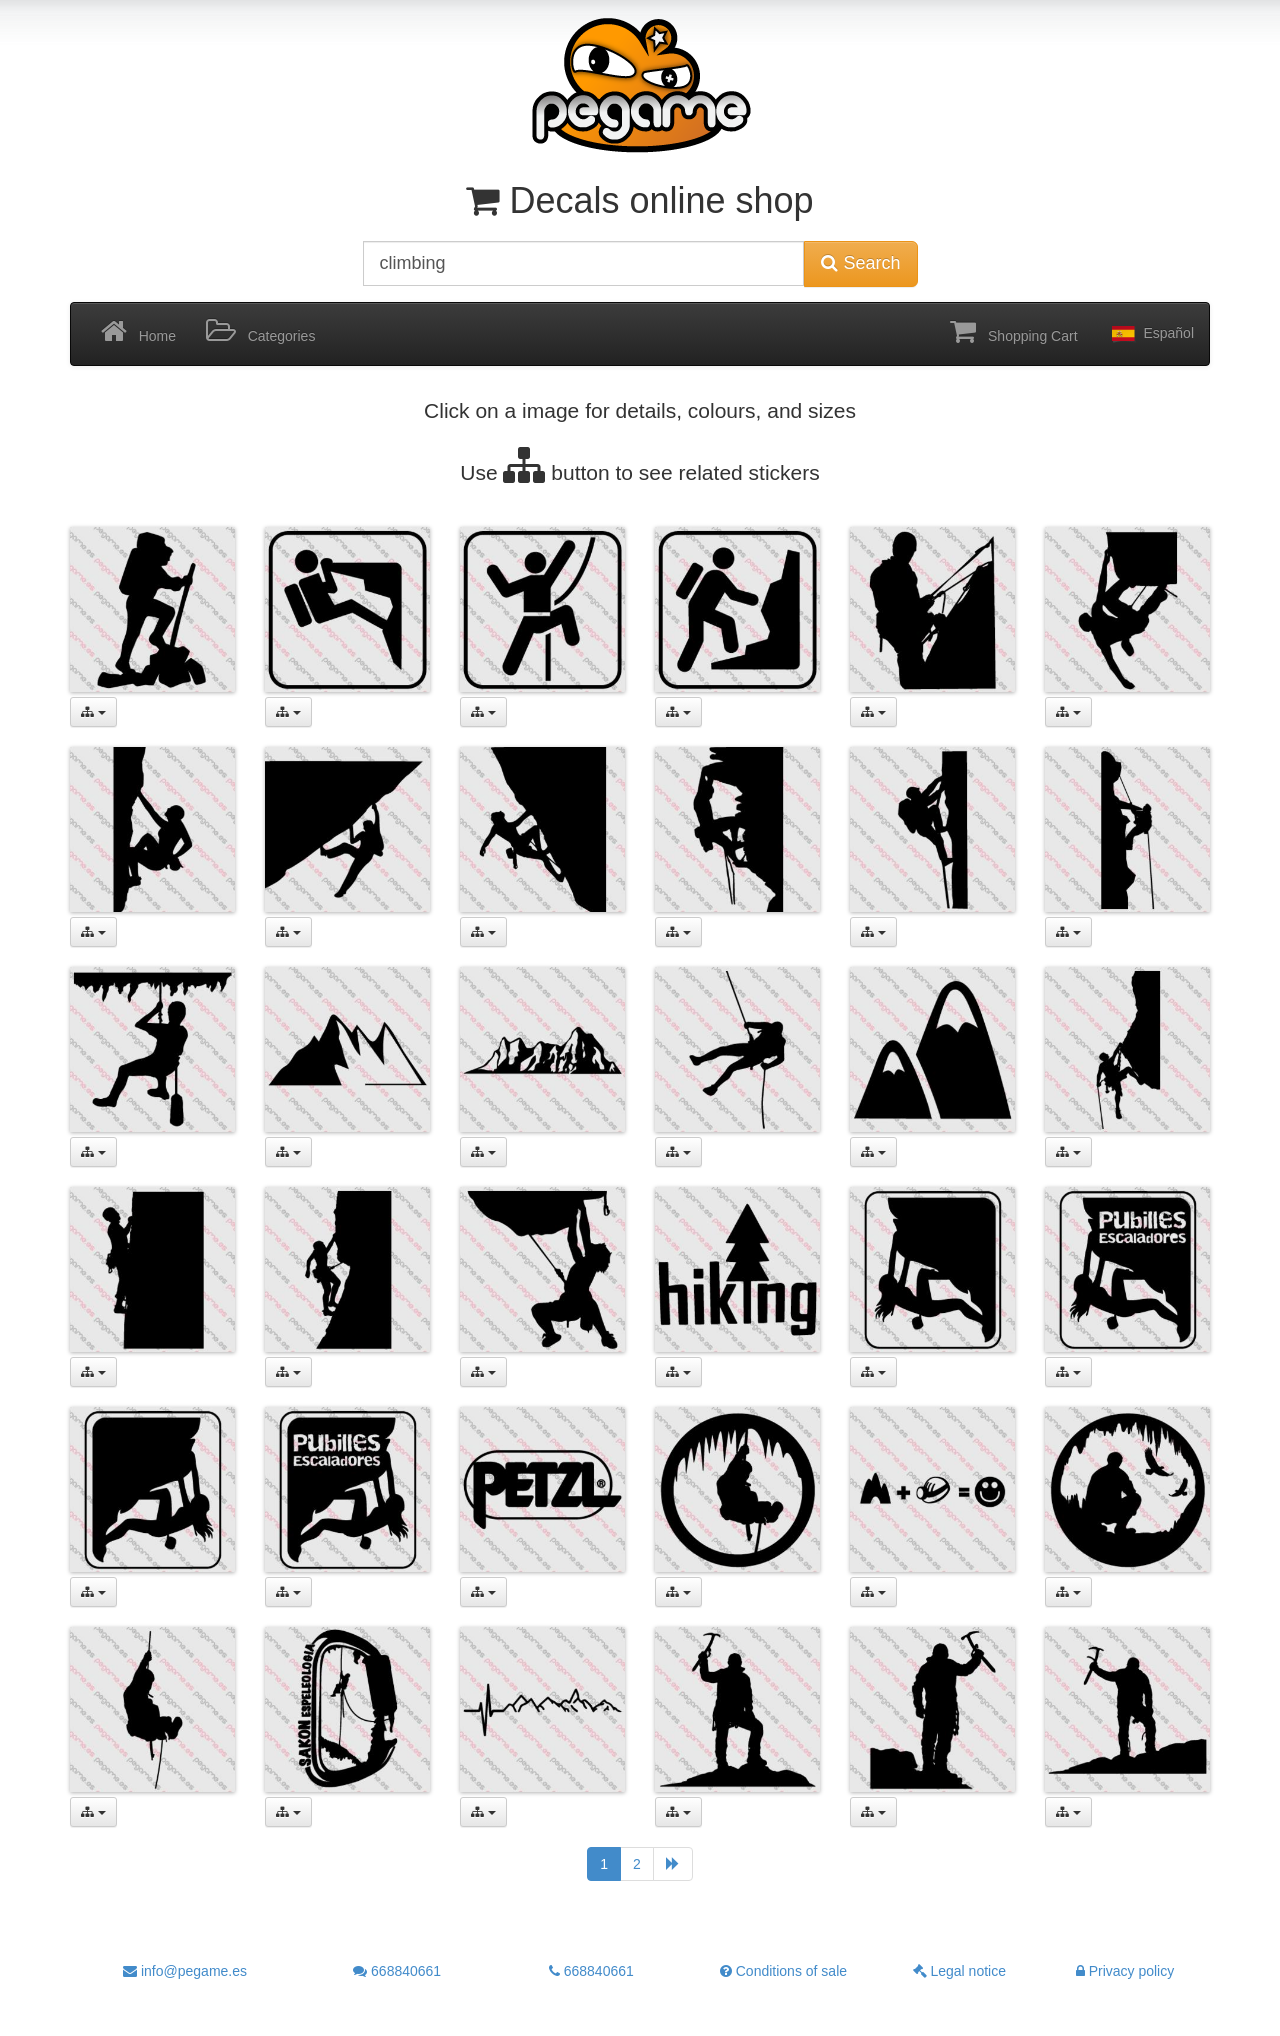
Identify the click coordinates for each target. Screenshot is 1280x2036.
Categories (260, 332)
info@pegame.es (185, 1971)
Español (1151, 334)
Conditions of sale (783, 1971)
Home (138, 332)
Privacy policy (1125, 1971)
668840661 (397, 1971)
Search (860, 263)
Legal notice (959, 1971)
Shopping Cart (1013, 332)
